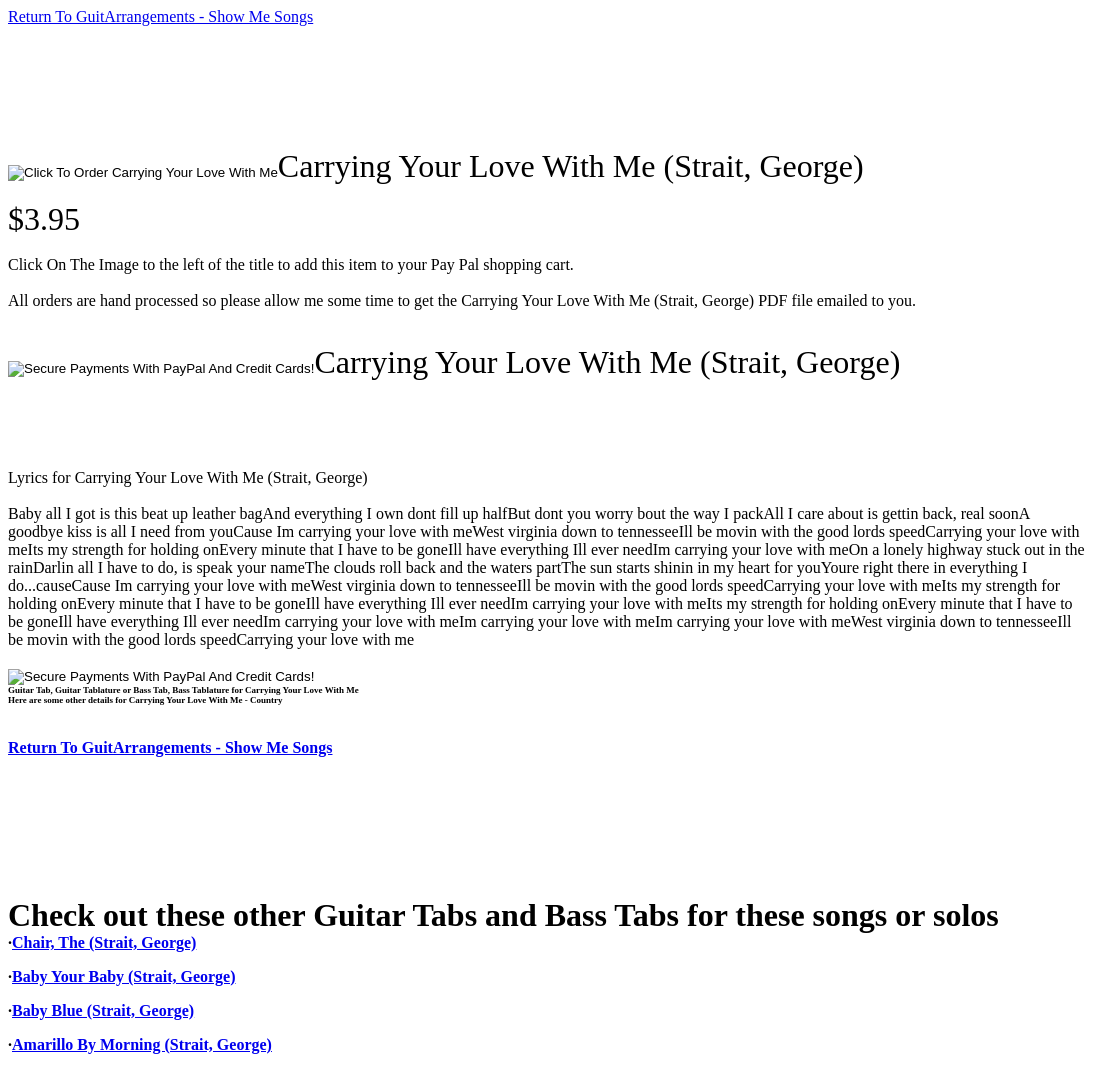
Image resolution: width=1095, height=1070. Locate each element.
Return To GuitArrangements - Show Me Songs (160, 16)
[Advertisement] (372, 87)
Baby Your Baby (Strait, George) (124, 976)
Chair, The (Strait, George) (104, 942)
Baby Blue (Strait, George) (103, 1010)
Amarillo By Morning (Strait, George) (142, 1044)
